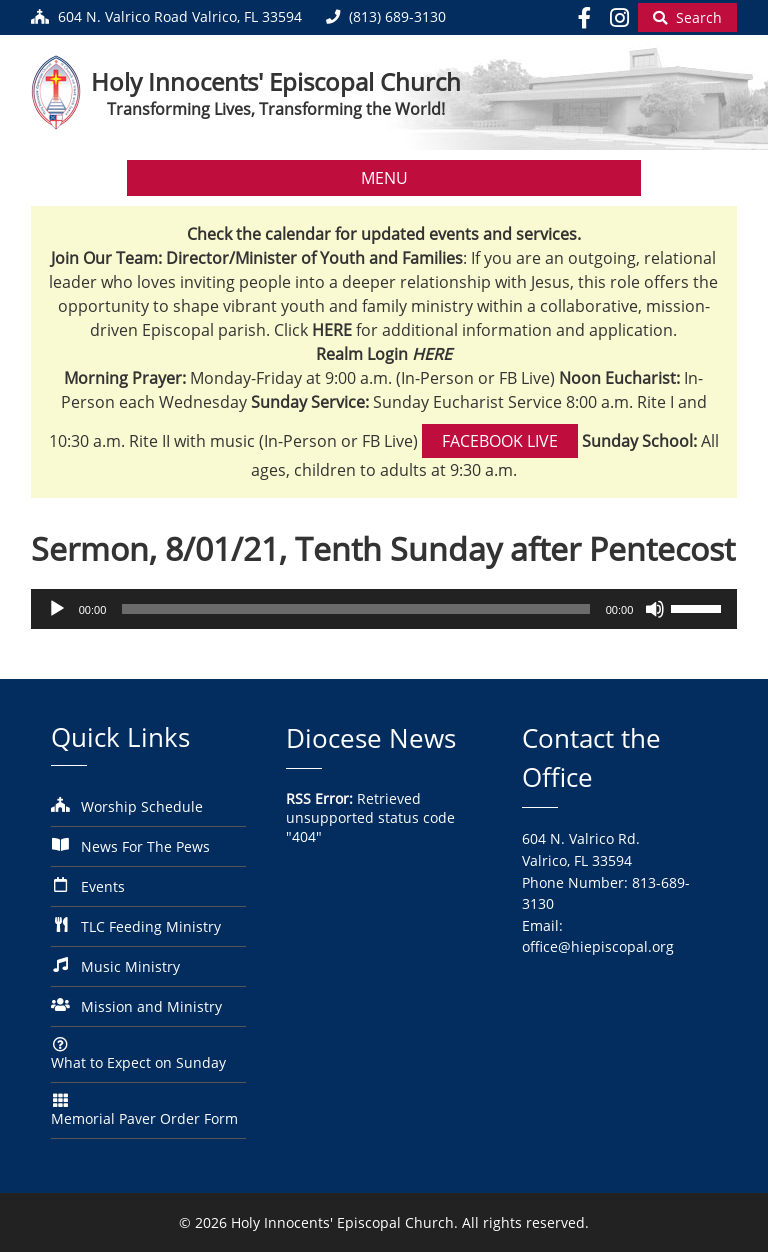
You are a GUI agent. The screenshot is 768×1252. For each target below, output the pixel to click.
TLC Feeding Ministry (151, 926)
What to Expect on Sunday (138, 1062)
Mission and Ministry (151, 1006)
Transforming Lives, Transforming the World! (276, 109)
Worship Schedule (142, 806)
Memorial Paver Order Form (144, 1118)
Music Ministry (130, 966)
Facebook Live (500, 441)
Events (103, 886)
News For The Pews (145, 846)
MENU (384, 178)
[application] (384, 609)
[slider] (355, 609)
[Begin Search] (687, 17)
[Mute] (655, 609)
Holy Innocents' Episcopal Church (276, 81)
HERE (432, 354)
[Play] (57, 609)
